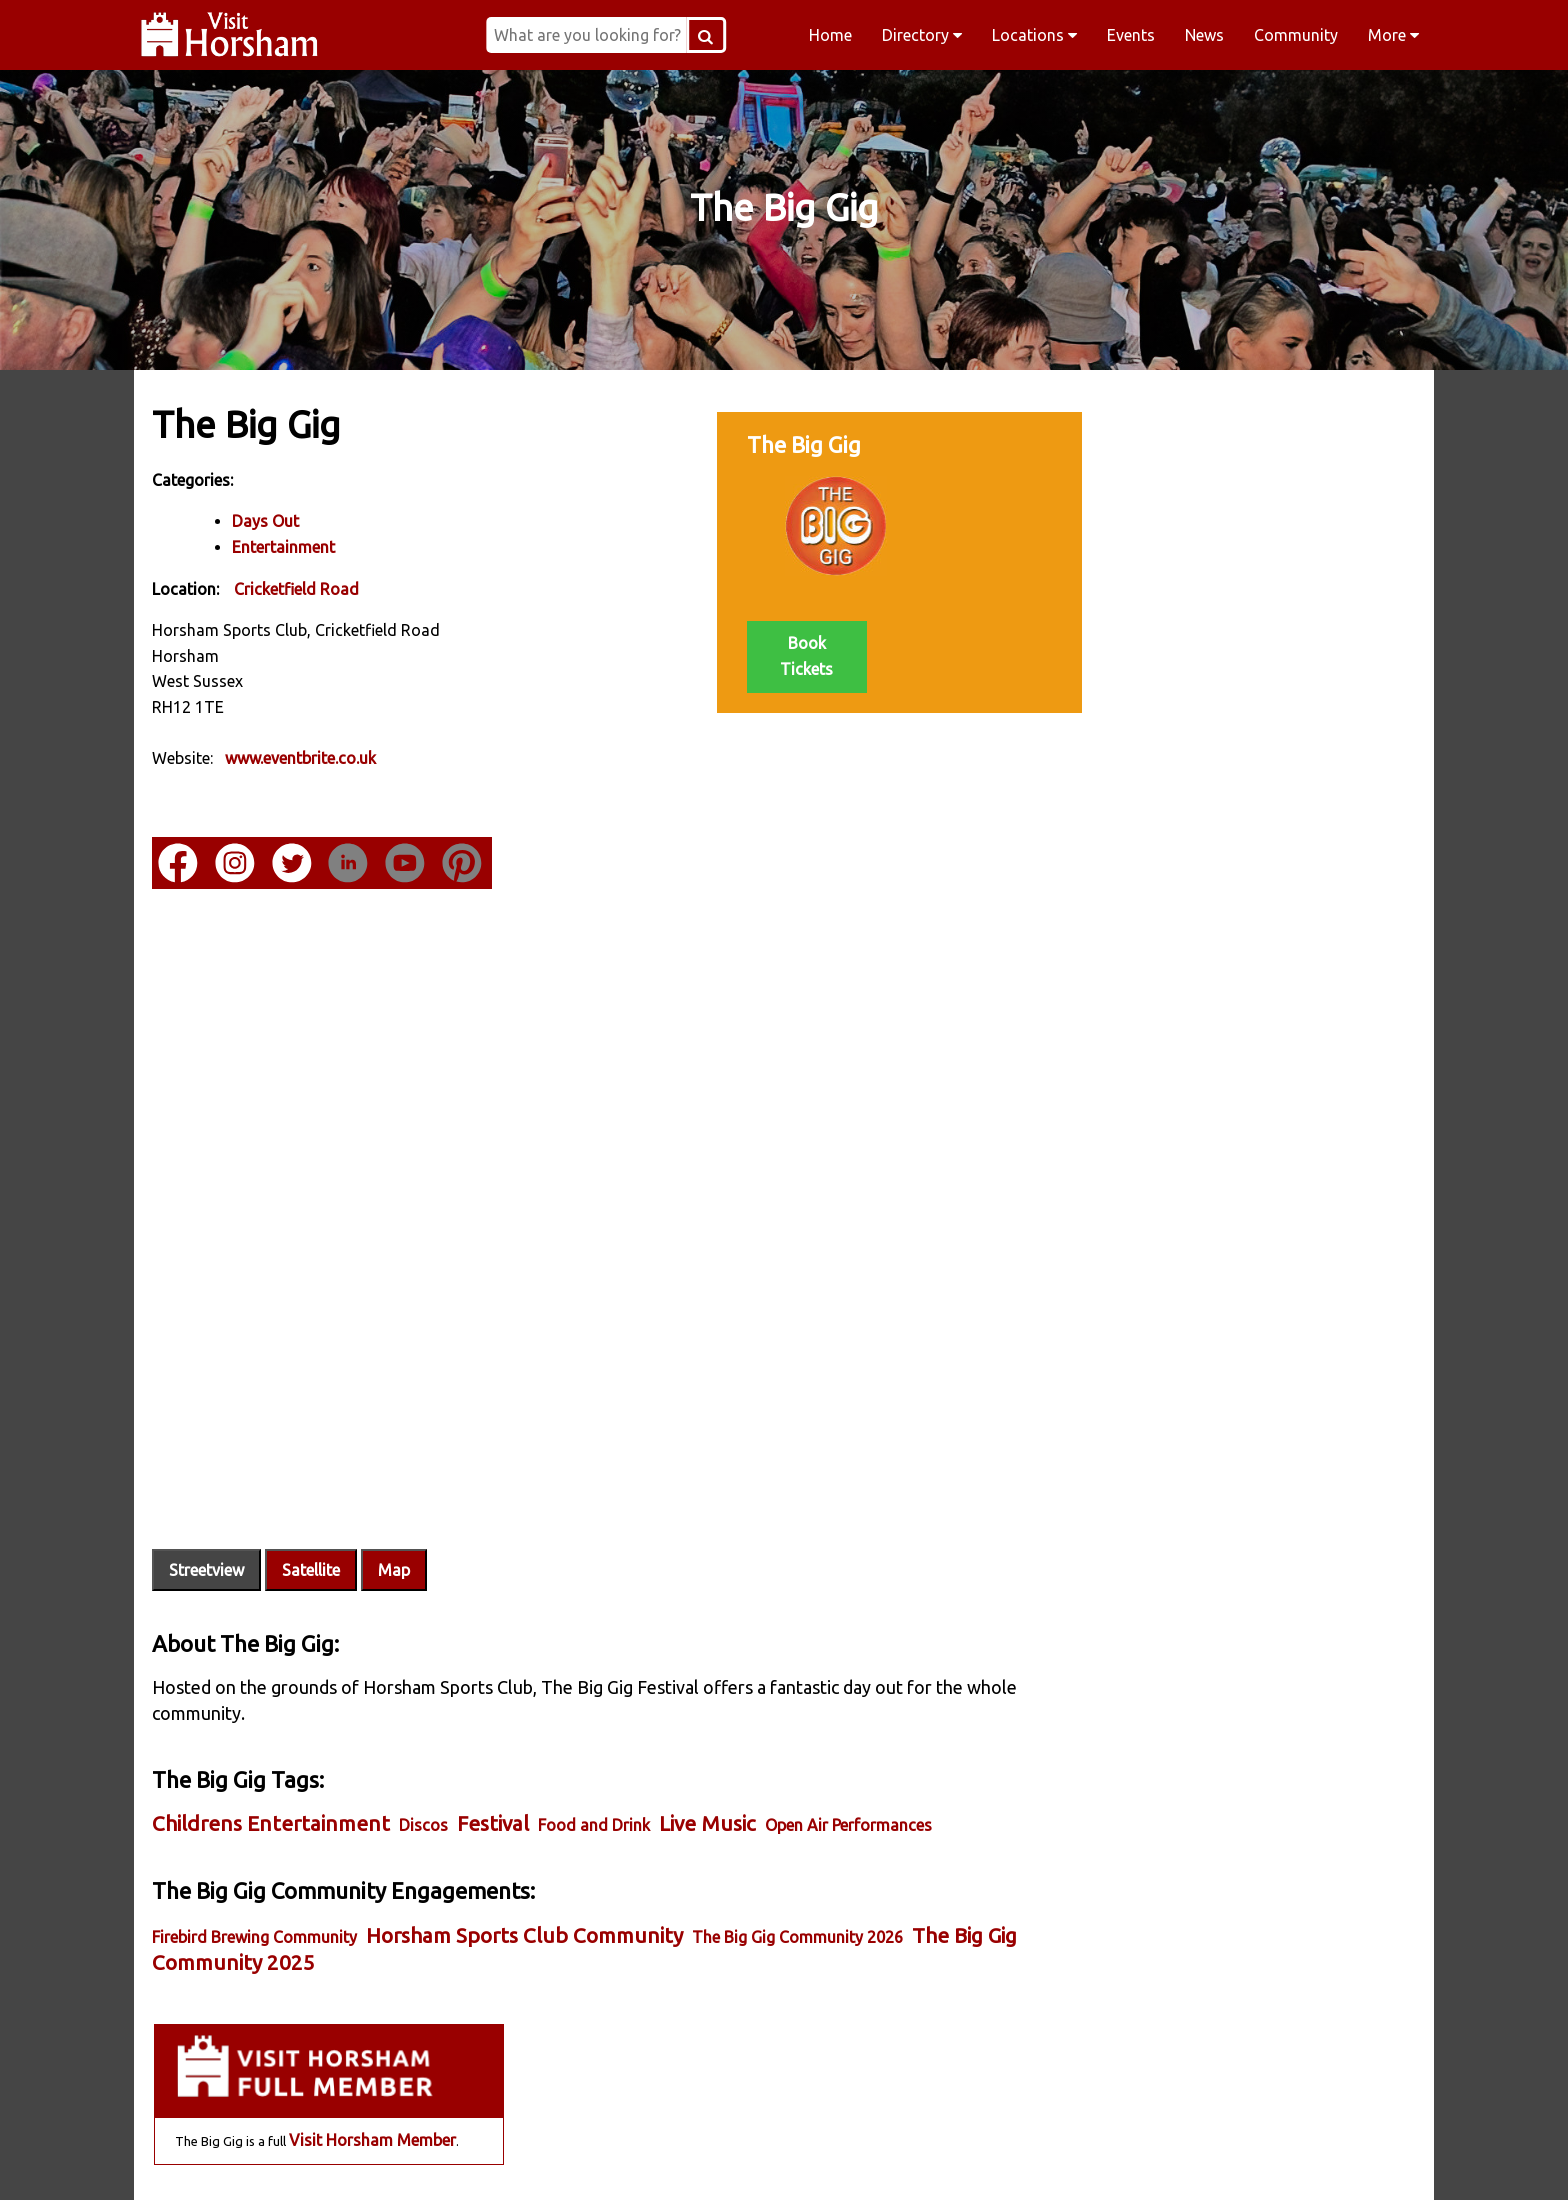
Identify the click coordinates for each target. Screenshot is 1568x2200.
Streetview (208, 1523)
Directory (922, 35)
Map (396, 1523)
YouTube (1168, 2159)
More (1393, 35)
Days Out (267, 521)
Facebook (400, 2159)
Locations (1034, 35)
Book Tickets (779, 655)
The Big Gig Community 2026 (799, 1889)
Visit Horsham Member (1282, 525)
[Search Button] (734, 35)
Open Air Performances (850, 1777)
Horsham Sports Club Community (526, 1887)
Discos (425, 1777)
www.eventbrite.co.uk (302, 758)
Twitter (912, 2159)
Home (830, 35)
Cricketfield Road (298, 588)
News (1204, 35)
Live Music (709, 1775)
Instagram (656, 2159)
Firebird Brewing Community (256, 1889)
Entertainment (285, 547)
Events (1131, 35)
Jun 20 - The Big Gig (1176, 647)
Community (1296, 35)
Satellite (313, 1523)
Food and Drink (596, 1777)
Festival (495, 1775)
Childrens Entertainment (273, 1775)
